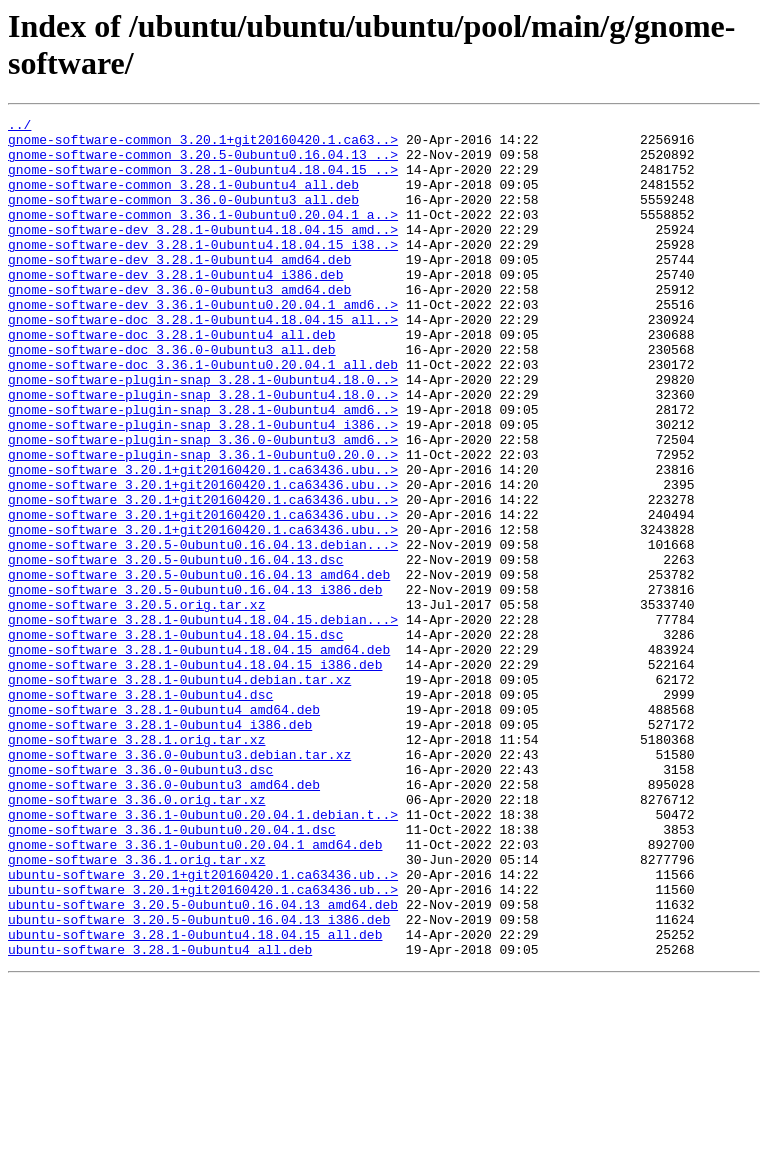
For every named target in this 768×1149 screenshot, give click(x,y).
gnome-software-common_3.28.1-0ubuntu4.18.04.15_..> (203, 181)
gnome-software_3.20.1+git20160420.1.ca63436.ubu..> (203, 541)
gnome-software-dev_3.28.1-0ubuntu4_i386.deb (175, 307)
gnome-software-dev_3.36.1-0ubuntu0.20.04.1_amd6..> (203, 343)
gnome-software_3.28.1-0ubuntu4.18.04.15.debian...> (203, 721)
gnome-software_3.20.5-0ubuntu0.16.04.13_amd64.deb (199, 667)
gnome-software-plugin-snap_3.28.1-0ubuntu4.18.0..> (203, 433)
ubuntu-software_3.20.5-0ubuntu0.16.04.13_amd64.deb (203, 1063)
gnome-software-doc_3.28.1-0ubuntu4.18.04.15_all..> (203, 361)
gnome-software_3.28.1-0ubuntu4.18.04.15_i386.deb (195, 775)
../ (19, 127)
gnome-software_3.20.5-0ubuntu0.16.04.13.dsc (175, 649)
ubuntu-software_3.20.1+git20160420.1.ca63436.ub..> (203, 1027)
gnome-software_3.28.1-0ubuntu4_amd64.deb (164, 829)
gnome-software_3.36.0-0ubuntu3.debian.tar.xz (179, 883)
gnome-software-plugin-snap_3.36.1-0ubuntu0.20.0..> (203, 523)
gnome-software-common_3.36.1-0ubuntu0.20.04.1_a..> (203, 235)
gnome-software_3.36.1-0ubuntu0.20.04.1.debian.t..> (203, 955)
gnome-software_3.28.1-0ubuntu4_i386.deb (160, 847)
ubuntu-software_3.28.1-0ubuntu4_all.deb (160, 1117)
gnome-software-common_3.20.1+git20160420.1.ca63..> (203, 145)
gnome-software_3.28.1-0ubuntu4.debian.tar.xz (179, 793)
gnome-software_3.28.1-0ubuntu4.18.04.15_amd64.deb (199, 757)
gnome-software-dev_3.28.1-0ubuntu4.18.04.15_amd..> (203, 253)
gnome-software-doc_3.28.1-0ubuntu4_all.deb (172, 379)
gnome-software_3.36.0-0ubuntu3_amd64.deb (164, 919)
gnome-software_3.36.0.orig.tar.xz (136, 937)
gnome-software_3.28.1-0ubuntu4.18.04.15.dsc (175, 739)
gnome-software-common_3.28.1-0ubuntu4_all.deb (183, 199)
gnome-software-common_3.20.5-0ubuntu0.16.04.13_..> (203, 163)
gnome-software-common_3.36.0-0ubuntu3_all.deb (183, 217)
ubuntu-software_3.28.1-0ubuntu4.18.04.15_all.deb (195, 1099)
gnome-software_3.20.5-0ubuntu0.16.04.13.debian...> (203, 631)
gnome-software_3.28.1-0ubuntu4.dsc (140, 811)
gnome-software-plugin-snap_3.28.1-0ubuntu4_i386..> (203, 487)
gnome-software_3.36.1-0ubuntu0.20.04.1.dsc (172, 973)
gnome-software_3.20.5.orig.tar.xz (136, 703)
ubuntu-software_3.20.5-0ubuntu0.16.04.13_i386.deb (199, 1081)
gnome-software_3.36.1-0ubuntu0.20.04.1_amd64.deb (195, 991)
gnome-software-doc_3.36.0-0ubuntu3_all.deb (172, 397)
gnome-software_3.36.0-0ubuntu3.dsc (140, 901)
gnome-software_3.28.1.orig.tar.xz (136, 865)
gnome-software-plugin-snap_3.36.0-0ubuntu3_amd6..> (203, 505)
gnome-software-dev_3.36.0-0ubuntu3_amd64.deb (179, 325)
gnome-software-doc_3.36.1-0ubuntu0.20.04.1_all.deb (203, 415)
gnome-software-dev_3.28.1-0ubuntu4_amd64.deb (179, 289)
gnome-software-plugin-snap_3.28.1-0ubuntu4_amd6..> (203, 469)
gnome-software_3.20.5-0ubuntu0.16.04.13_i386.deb (195, 685)
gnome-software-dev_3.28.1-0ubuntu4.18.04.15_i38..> (203, 271)
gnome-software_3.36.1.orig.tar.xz (136, 1009)
